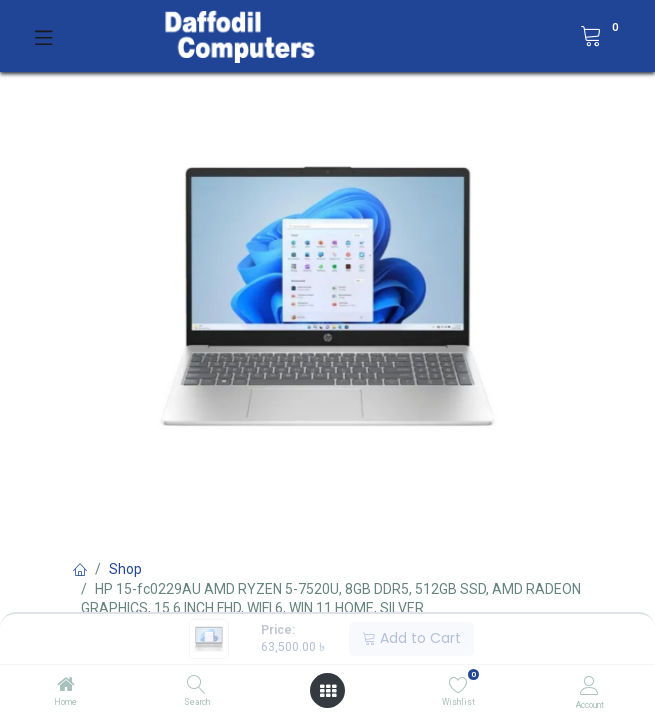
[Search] (196, 686)
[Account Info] (589, 685)
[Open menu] (328, 691)
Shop (125, 569)
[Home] (66, 686)
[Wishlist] (458, 685)
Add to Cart (411, 638)
